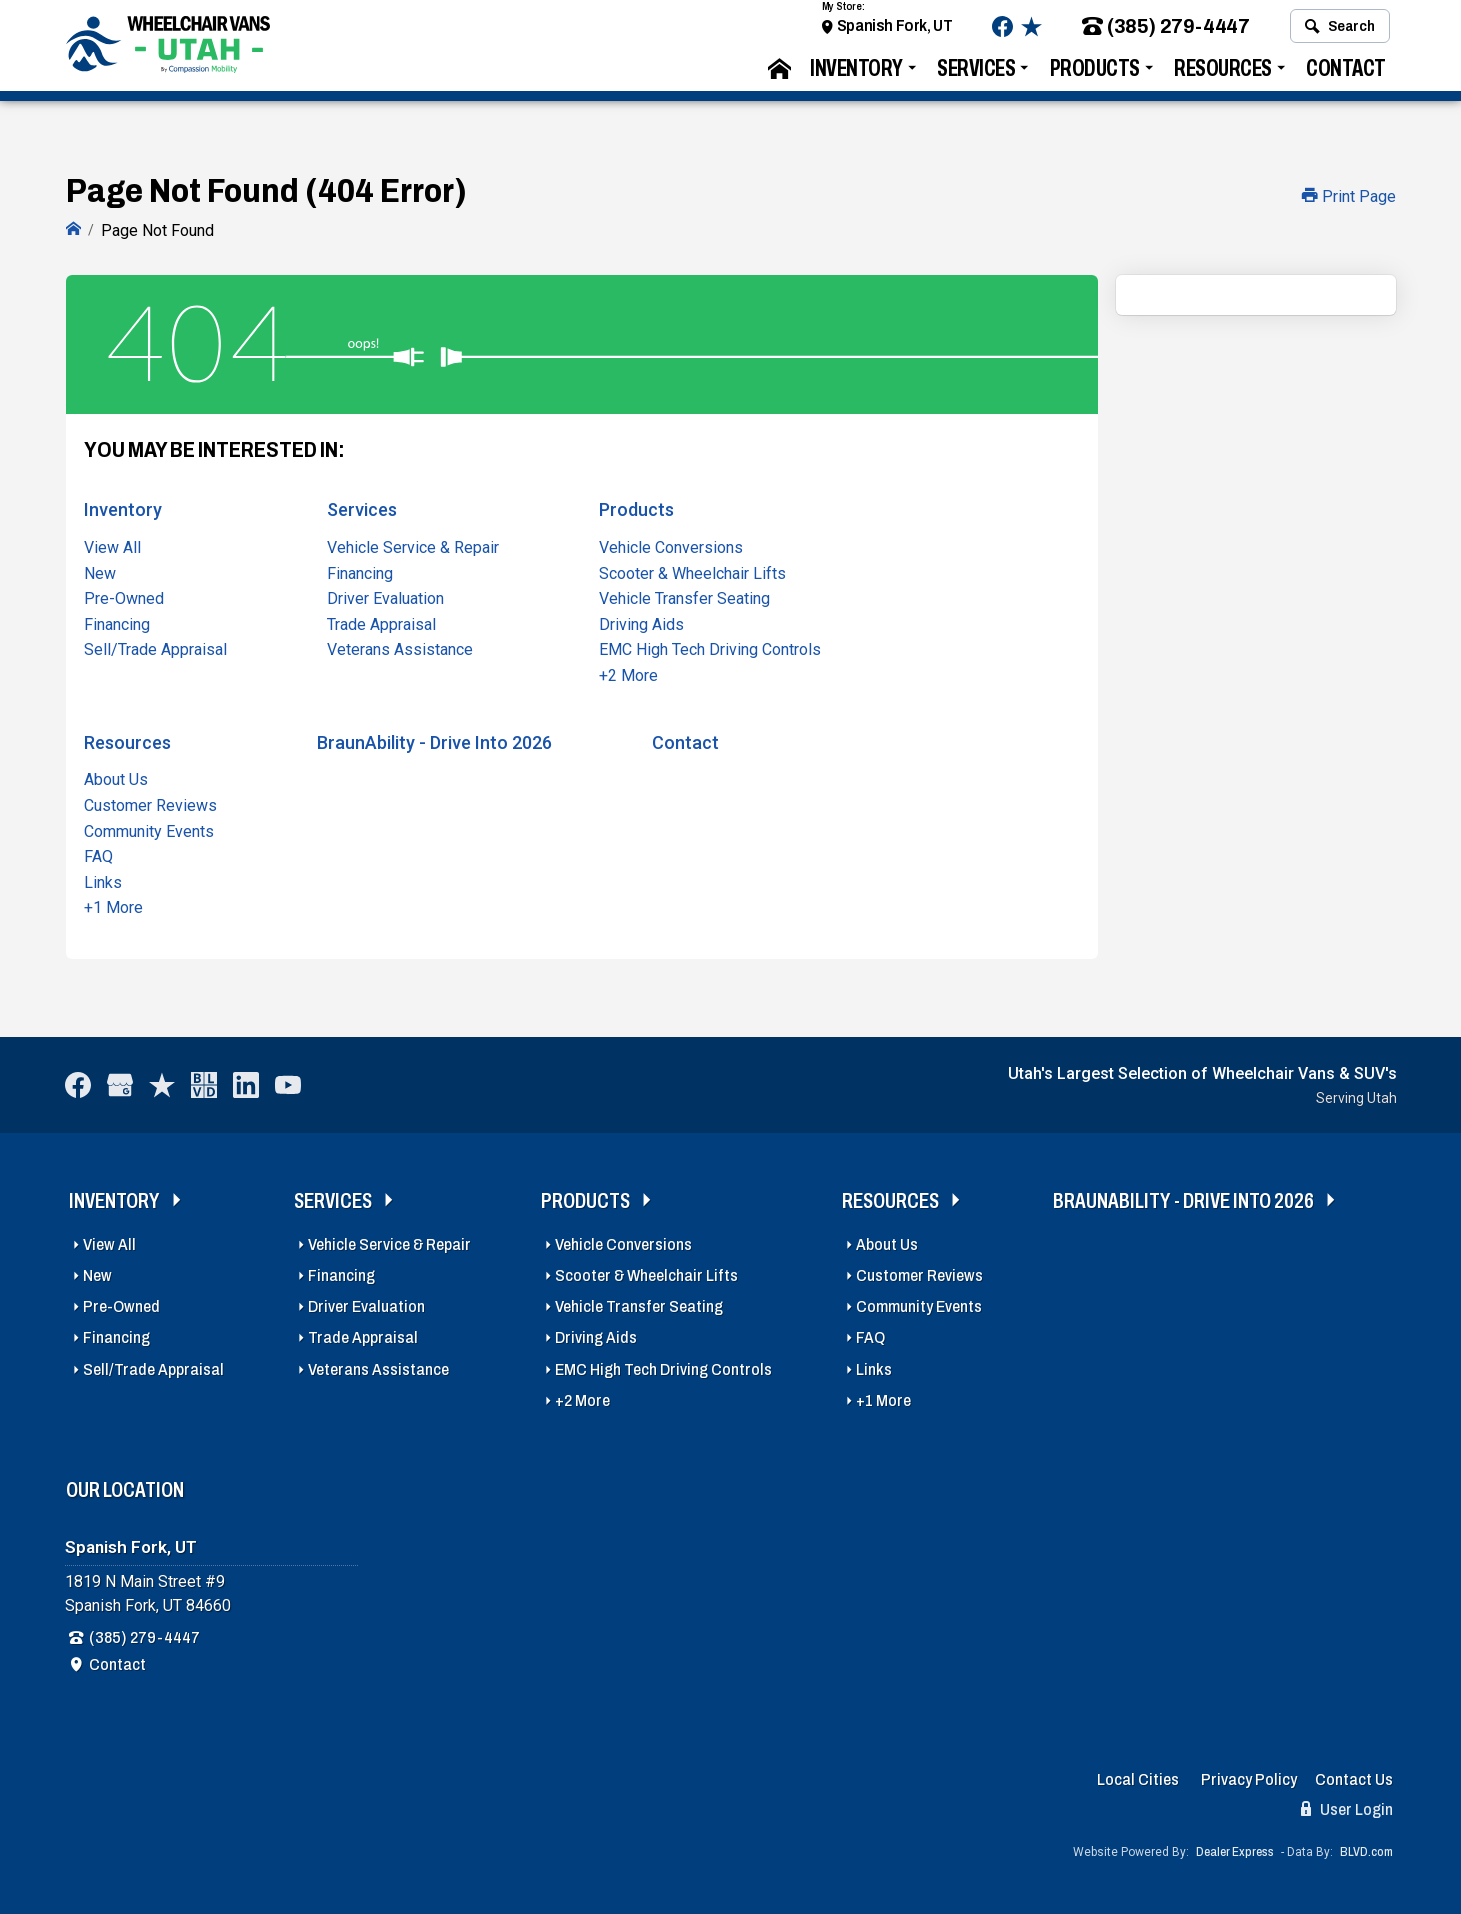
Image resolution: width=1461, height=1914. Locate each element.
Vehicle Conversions (671, 545)
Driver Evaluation (385, 596)
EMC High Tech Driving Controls (710, 647)
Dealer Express (1235, 1849)
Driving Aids (641, 622)
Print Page (1349, 196)
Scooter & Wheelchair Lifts (692, 570)
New (100, 570)
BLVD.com (1366, 1849)
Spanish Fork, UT (895, 32)
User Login (1347, 1806)
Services (976, 75)
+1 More (113, 905)
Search (1339, 33)
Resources (1223, 75)
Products (1095, 75)
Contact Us (1354, 1777)
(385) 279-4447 (1165, 33)
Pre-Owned (124, 596)
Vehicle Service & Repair (413, 545)
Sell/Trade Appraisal (155, 647)
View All (112, 545)
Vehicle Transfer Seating (684, 596)
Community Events (149, 828)
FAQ (98, 854)
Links (103, 880)
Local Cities (1138, 1777)
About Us (116, 777)
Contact (1346, 75)
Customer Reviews (150, 803)
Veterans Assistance (400, 647)
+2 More (628, 673)
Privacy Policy (1249, 1777)
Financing (117, 622)
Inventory (856, 75)
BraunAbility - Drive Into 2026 (434, 739)
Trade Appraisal (381, 622)
